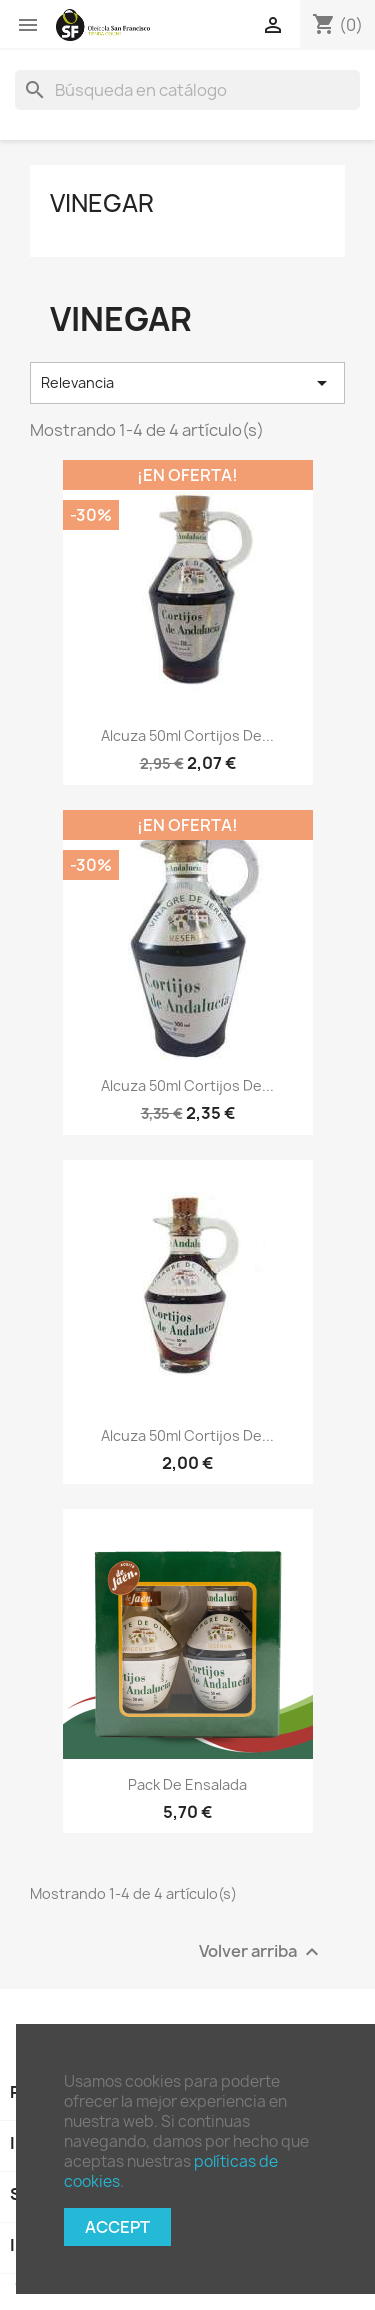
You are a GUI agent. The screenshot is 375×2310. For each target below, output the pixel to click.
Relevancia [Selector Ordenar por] (187, 383)
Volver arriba (261, 1952)
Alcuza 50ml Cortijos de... (187, 735)
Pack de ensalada (187, 1784)
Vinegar (102, 203)
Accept (117, 2227)
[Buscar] (187, 90)
